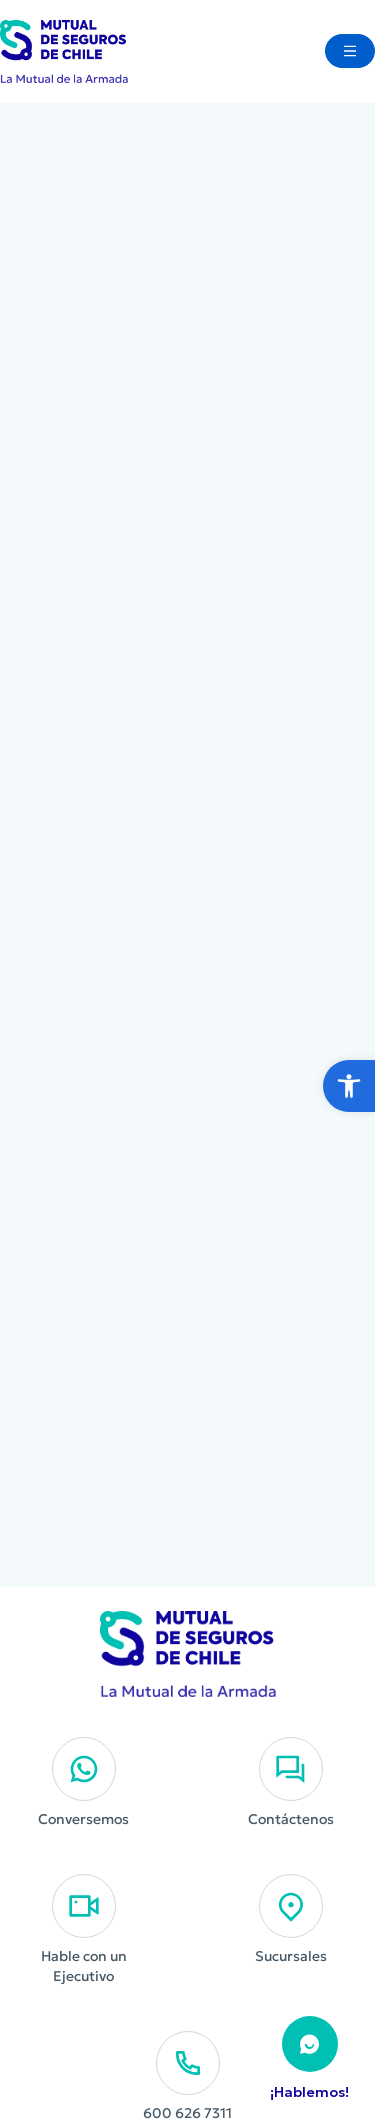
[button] (349, 1086)
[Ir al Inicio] (64, 51)
